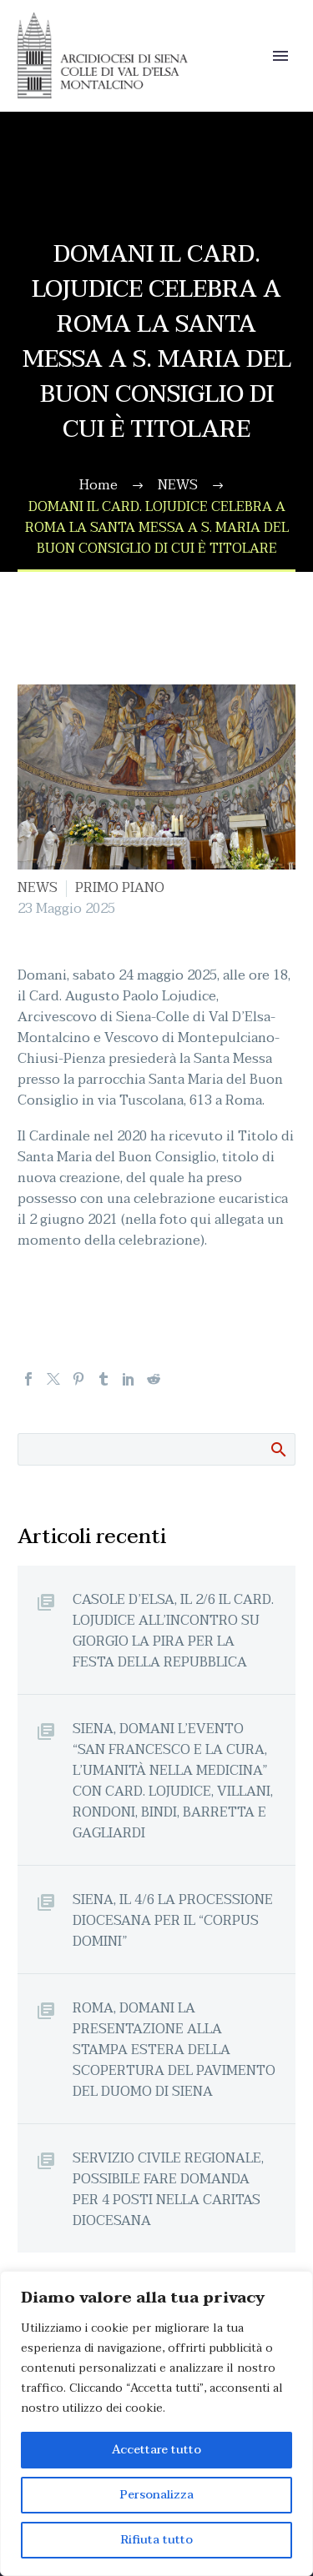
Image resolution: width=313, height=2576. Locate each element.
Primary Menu (280, 56)
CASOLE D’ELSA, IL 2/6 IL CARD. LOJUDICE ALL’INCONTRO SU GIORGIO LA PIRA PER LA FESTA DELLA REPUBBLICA (173, 1630)
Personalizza (157, 2494)
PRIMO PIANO (119, 888)
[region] (156, 2423)
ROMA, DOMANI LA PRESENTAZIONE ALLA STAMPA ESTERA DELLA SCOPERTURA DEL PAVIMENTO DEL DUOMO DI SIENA (174, 2049)
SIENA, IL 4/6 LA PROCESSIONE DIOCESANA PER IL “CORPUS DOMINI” (173, 1920)
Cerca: (277, 1449)
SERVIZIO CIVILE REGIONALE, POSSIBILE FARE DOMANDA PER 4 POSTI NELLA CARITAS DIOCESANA (168, 2189)
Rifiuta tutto (157, 2539)
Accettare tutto (156, 2449)
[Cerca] (156, 1449)
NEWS (38, 888)
